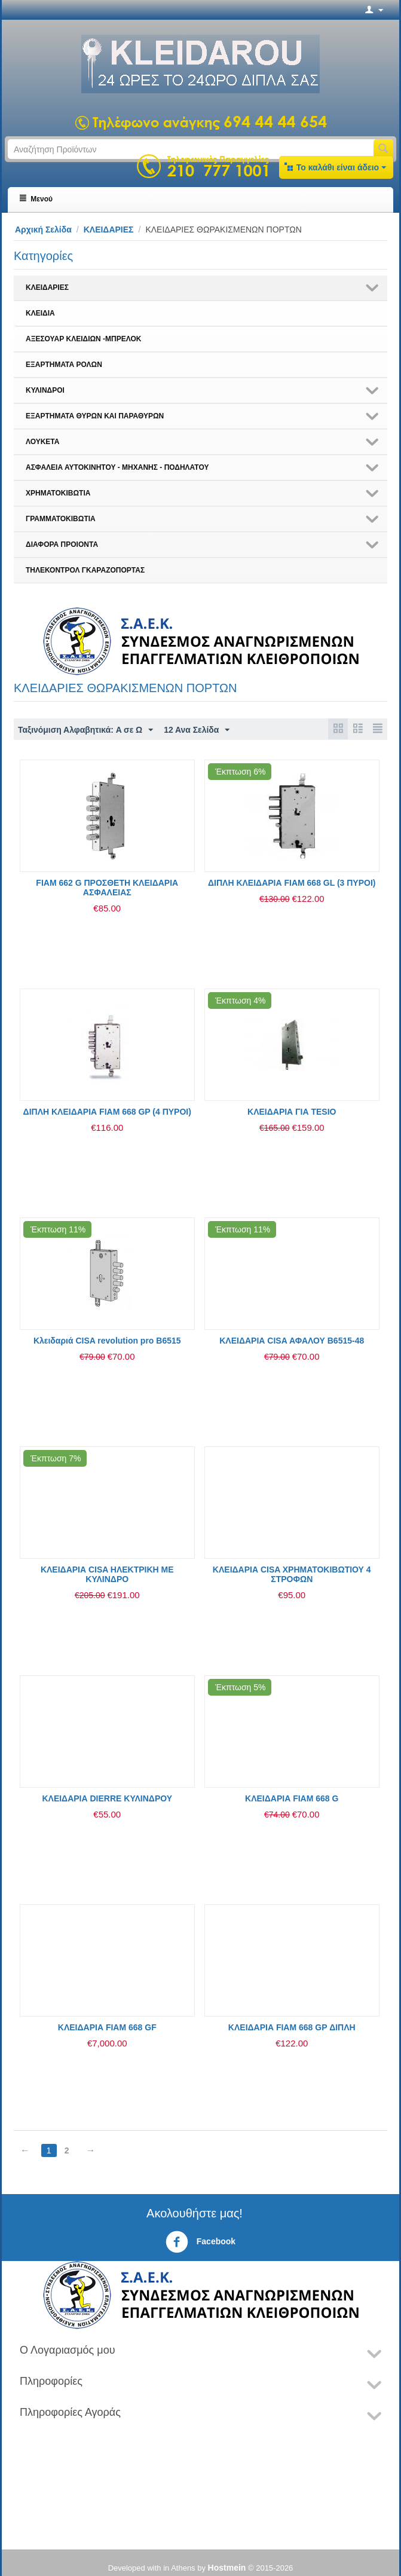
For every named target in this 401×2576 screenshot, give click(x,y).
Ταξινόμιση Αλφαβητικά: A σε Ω (86, 730)
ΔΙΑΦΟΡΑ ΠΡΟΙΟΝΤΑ (62, 544)
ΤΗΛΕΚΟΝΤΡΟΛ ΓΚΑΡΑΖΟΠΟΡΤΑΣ (85, 570)
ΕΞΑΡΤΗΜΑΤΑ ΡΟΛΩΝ (64, 364)
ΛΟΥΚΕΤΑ (42, 442)
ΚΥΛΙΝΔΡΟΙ (45, 390)
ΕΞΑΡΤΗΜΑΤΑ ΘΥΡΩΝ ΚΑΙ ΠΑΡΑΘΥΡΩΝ (95, 416)
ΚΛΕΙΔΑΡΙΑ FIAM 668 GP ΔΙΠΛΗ (292, 2027)
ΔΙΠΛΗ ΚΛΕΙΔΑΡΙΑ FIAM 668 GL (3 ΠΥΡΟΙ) (291, 883)
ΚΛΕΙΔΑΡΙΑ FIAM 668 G (291, 1798)
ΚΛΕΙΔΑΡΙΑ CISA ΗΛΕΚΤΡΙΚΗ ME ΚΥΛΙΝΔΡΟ (107, 1574)
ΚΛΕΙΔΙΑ (40, 313)
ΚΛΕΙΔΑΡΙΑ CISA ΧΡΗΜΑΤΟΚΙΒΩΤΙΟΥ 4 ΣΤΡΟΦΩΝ (292, 1574)
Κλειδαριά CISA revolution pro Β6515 (107, 1340)
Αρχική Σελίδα (43, 229)
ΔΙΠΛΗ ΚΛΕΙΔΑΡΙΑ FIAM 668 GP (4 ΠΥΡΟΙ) (107, 1111)
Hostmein (227, 2567)
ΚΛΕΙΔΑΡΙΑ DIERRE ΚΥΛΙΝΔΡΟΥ (107, 1798)
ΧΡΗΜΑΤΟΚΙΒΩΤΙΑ (58, 493)
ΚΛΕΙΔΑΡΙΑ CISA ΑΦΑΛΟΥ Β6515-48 (291, 1340)
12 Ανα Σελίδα (197, 730)
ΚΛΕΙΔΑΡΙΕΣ (109, 229)
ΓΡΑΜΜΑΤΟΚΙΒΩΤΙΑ (61, 519)
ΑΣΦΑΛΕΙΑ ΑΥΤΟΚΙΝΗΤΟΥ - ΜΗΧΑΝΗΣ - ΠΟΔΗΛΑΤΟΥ (117, 467)
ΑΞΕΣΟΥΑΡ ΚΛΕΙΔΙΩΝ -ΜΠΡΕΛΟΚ (83, 339)
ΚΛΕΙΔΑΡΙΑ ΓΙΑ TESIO (291, 1111)
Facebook (200, 2242)
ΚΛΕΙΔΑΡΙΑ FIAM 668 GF (107, 2027)
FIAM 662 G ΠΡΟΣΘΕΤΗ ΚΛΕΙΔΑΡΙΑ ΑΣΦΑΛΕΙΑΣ (107, 887)
